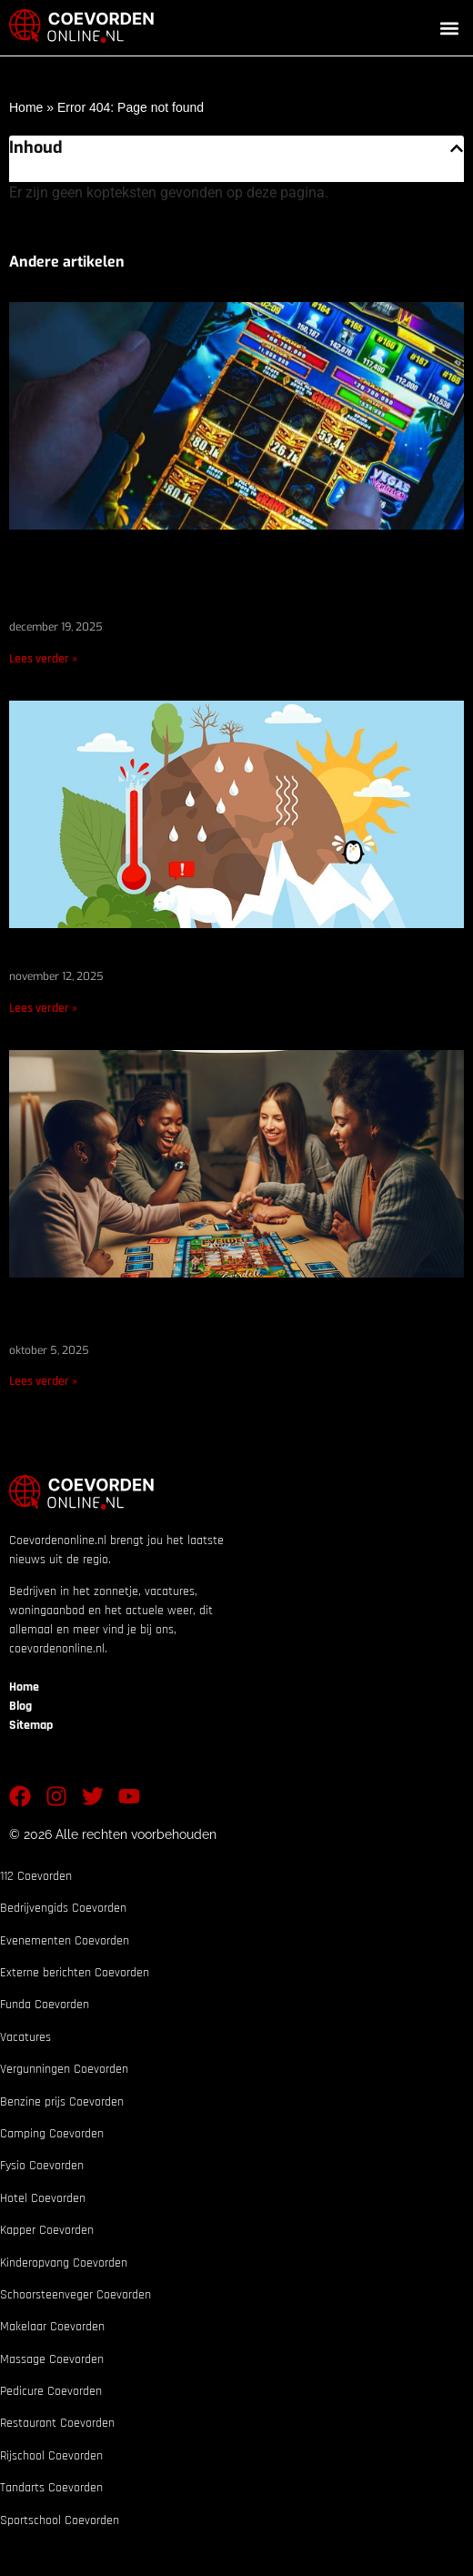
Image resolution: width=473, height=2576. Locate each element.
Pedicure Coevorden (51, 2391)
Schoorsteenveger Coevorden (75, 2295)
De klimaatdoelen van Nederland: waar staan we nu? (214, 957)
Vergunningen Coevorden (64, 2069)
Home (26, 107)
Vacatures (25, 2037)
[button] (449, 28)
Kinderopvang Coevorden (63, 2263)
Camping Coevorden (52, 2134)
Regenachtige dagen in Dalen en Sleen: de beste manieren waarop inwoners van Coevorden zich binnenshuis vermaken (233, 583)
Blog (20, 1706)
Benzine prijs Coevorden (62, 2102)
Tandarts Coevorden (51, 2488)
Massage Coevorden (52, 2359)
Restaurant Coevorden (57, 2423)
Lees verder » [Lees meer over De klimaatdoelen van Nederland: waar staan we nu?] (43, 1008)
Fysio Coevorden (42, 2165)
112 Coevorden (36, 1876)
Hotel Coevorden (43, 2198)
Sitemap (31, 1725)
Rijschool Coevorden (51, 2456)
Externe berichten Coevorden (74, 1973)
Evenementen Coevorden (64, 1941)
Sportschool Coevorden (59, 2520)
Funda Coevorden (44, 2004)
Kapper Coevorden (47, 2230)
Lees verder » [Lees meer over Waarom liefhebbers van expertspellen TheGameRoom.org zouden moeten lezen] (43, 1381)
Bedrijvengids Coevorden (63, 1908)
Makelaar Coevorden (52, 2326)
